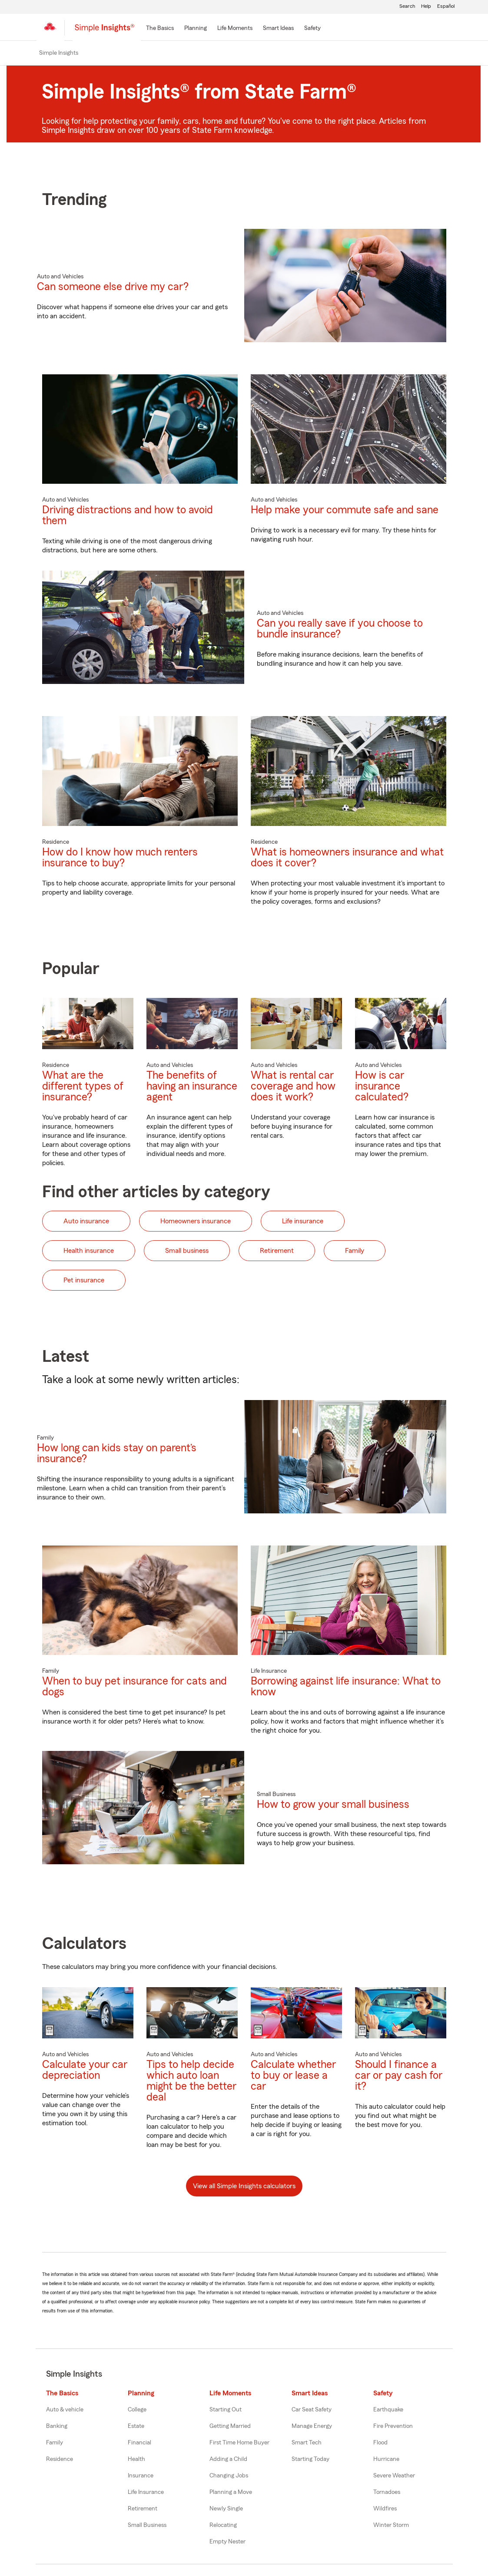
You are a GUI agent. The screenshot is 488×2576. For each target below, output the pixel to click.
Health (136, 2460)
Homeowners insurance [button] (195, 1222)
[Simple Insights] (104, 31)
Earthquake (388, 2411)
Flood (380, 2444)
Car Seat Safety (312, 2411)
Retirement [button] (277, 1251)
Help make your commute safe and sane (344, 511)
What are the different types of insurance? (82, 1087)
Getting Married (230, 2427)
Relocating (223, 2526)
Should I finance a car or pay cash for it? (398, 2077)
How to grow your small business (333, 1805)
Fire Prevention (393, 2427)
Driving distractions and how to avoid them (127, 517)
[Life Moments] (234, 28)
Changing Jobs (228, 2477)
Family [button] (354, 1251)
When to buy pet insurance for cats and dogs (134, 1688)
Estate (136, 2427)
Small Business (147, 2526)
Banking (56, 2427)
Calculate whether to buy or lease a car (293, 2077)
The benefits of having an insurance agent (191, 1087)
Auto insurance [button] (86, 1222)
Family (54, 2444)
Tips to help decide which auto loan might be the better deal (191, 2082)
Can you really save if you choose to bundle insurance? (340, 630)
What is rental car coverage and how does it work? (293, 1087)
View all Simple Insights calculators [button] (244, 2187)
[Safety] (312, 28)
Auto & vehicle (64, 2411)
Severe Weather (394, 2477)
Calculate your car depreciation (84, 2071)
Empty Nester (227, 2543)
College (137, 2411)
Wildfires (385, 2510)
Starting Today (310, 2460)
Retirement (142, 2510)
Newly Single (226, 2510)
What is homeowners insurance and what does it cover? (347, 859)
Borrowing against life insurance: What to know (346, 1688)
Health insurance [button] (88, 1251)
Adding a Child (228, 2460)
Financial (139, 2444)
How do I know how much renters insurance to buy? (120, 859)
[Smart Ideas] (278, 28)
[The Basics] (160, 28)
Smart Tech (307, 2444)
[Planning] (195, 28)
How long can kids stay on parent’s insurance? (116, 1454)
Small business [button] (187, 1251)
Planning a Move (230, 2493)
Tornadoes (386, 2493)
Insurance (140, 2477)
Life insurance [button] (302, 1222)
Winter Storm (391, 2526)
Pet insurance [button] (83, 1281)
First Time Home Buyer (239, 2444)
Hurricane (386, 2460)
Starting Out (225, 2411)
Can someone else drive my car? (113, 287)
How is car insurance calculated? (381, 1087)
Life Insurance (146, 2493)
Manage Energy (312, 2427)
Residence (59, 2460)
